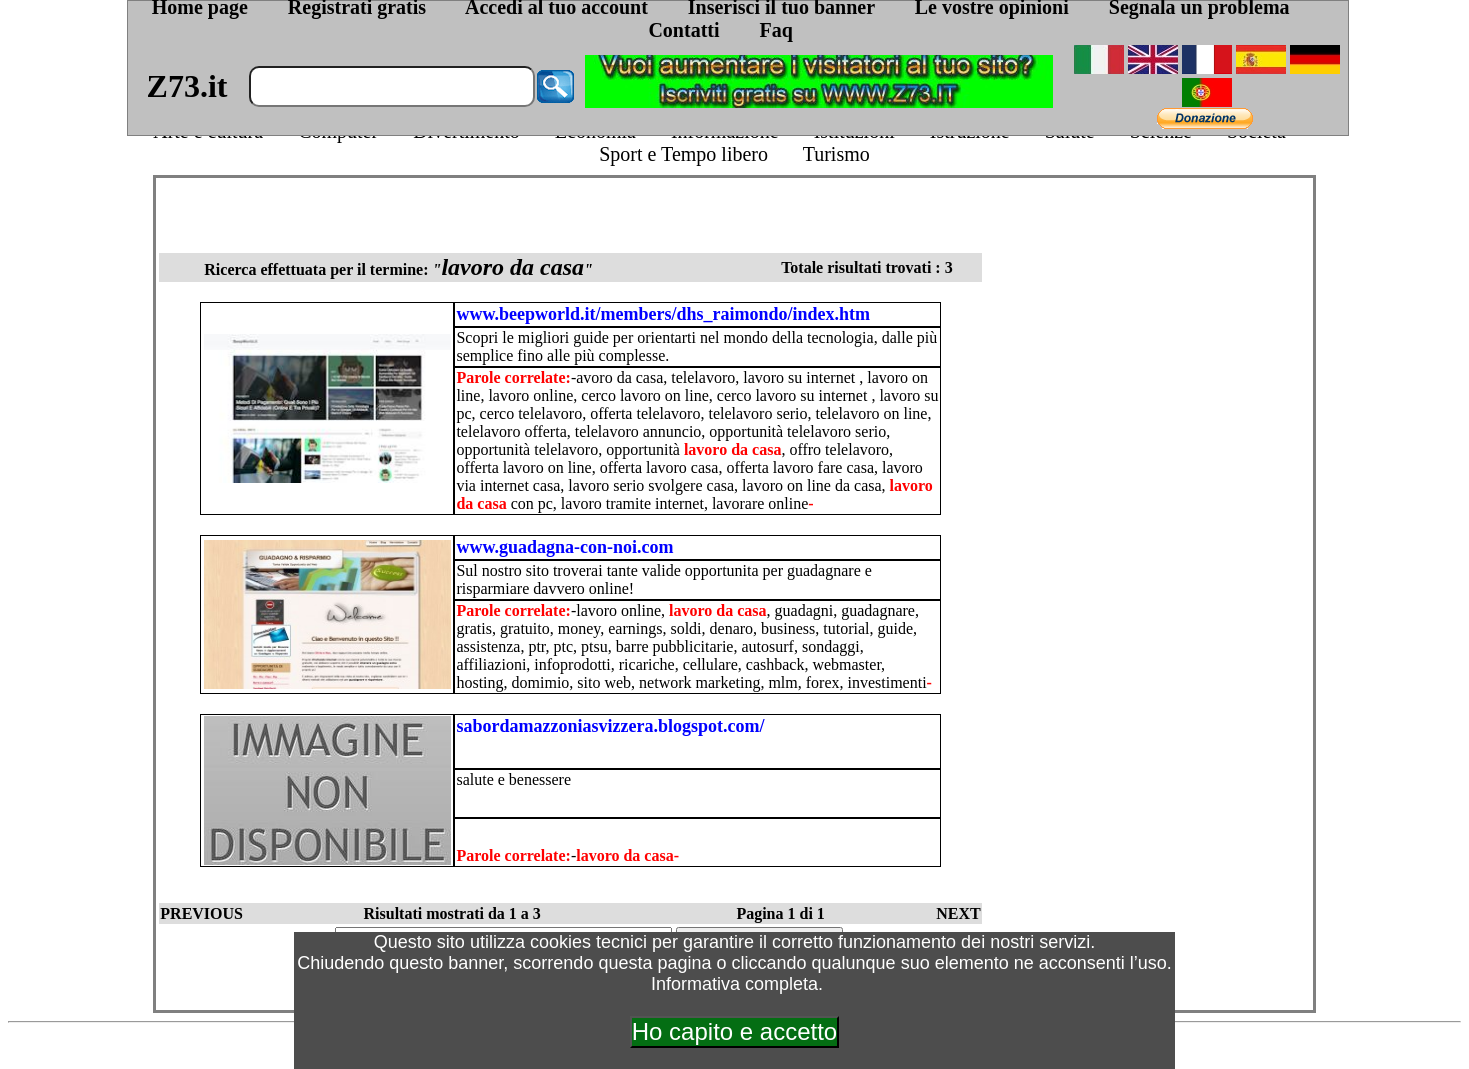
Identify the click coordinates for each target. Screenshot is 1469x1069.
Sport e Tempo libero (683, 154)
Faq (776, 30)
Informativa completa (734, 984)
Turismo (836, 154)
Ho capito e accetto (734, 1031)
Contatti (683, 30)
